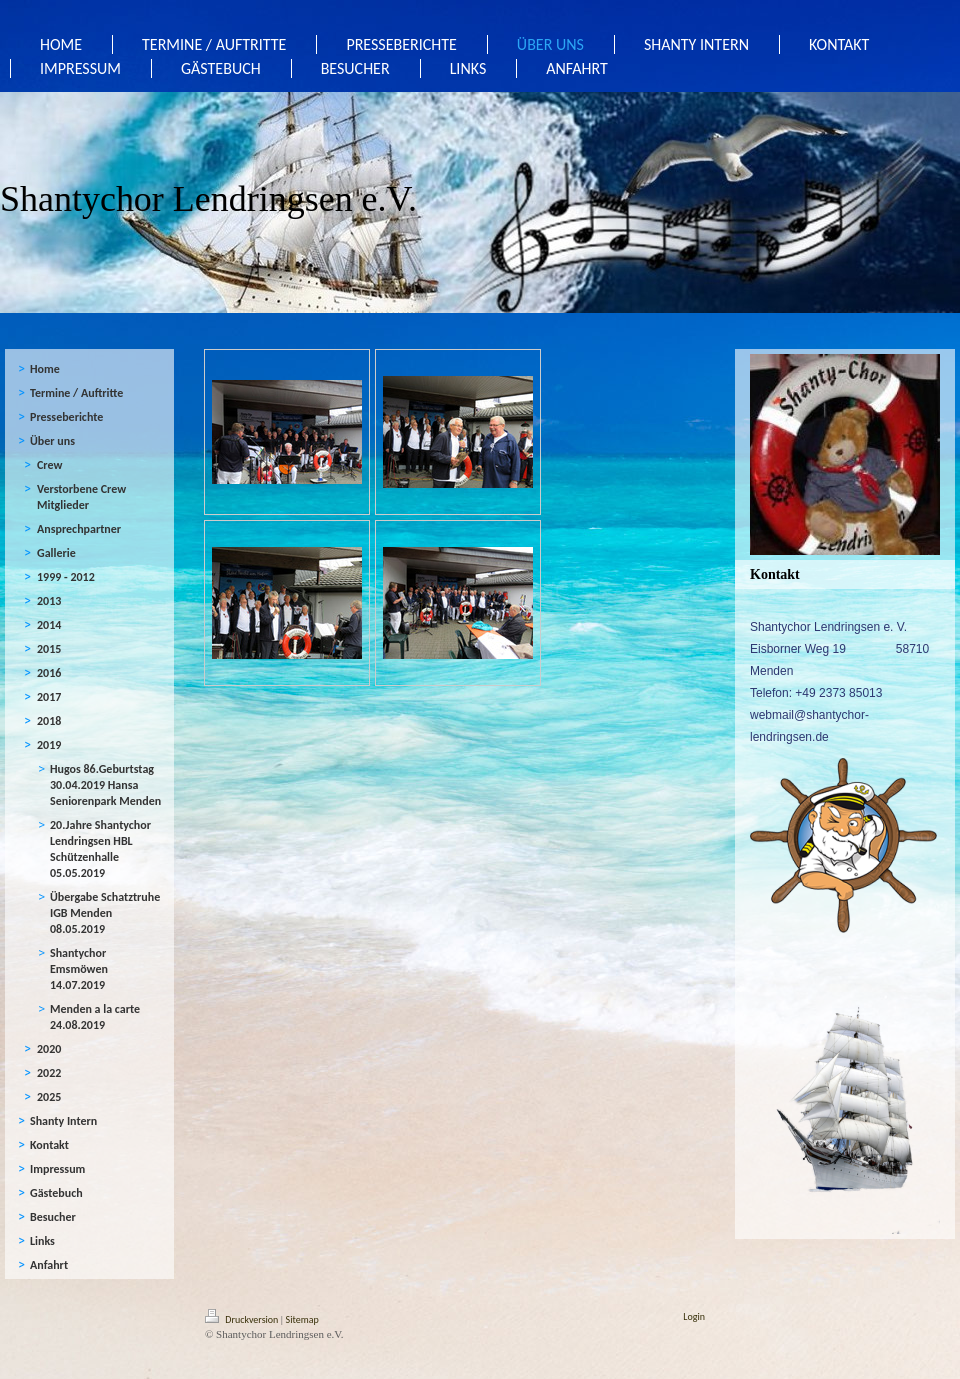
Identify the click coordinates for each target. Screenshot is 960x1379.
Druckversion (243, 1319)
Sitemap (302, 1319)
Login (694, 1316)
